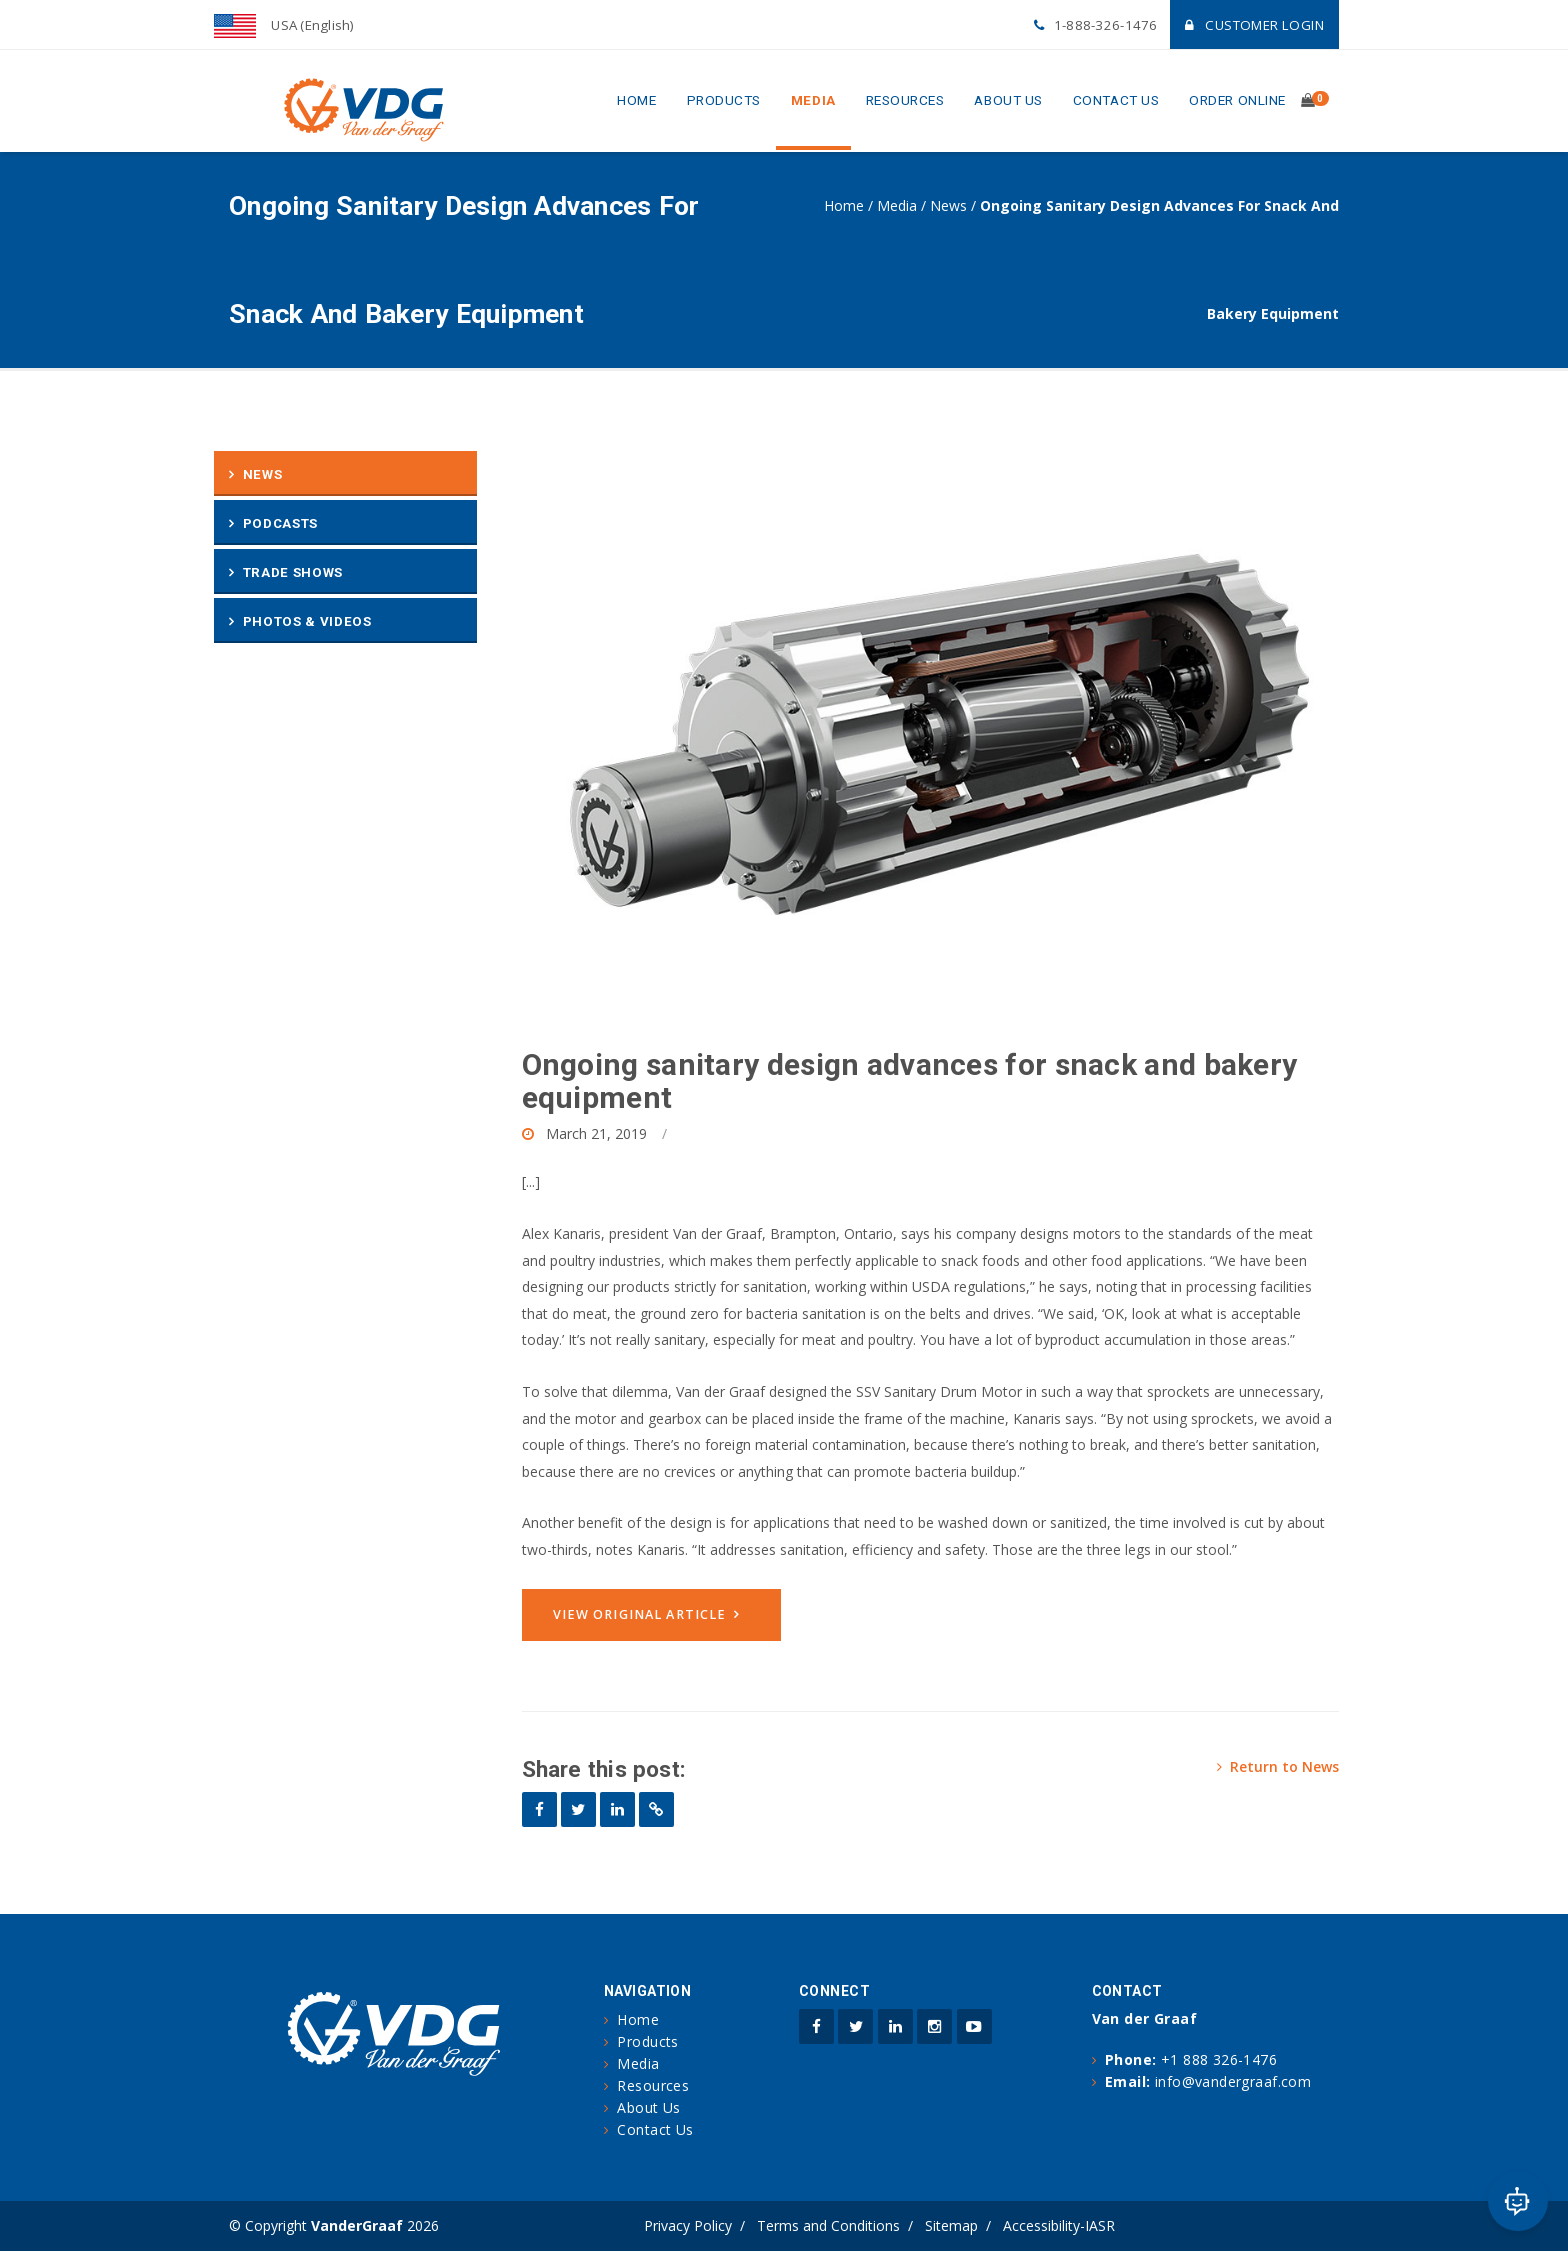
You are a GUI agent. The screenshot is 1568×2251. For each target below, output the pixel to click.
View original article (640, 1614)
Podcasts (280, 523)
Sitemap (951, 2225)
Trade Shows (293, 572)
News (948, 205)
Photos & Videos (307, 621)
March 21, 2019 (596, 1133)
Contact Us (1116, 100)
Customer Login (1254, 25)
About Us (1008, 100)
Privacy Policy (688, 2225)
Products (724, 100)
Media (813, 100)
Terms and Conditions (828, 2225)
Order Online (1237, 100)
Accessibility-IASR (1059, 2225)
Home (636, 100)
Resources (905, 100)
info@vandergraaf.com (1233, 2081)
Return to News (1278, 1766)
